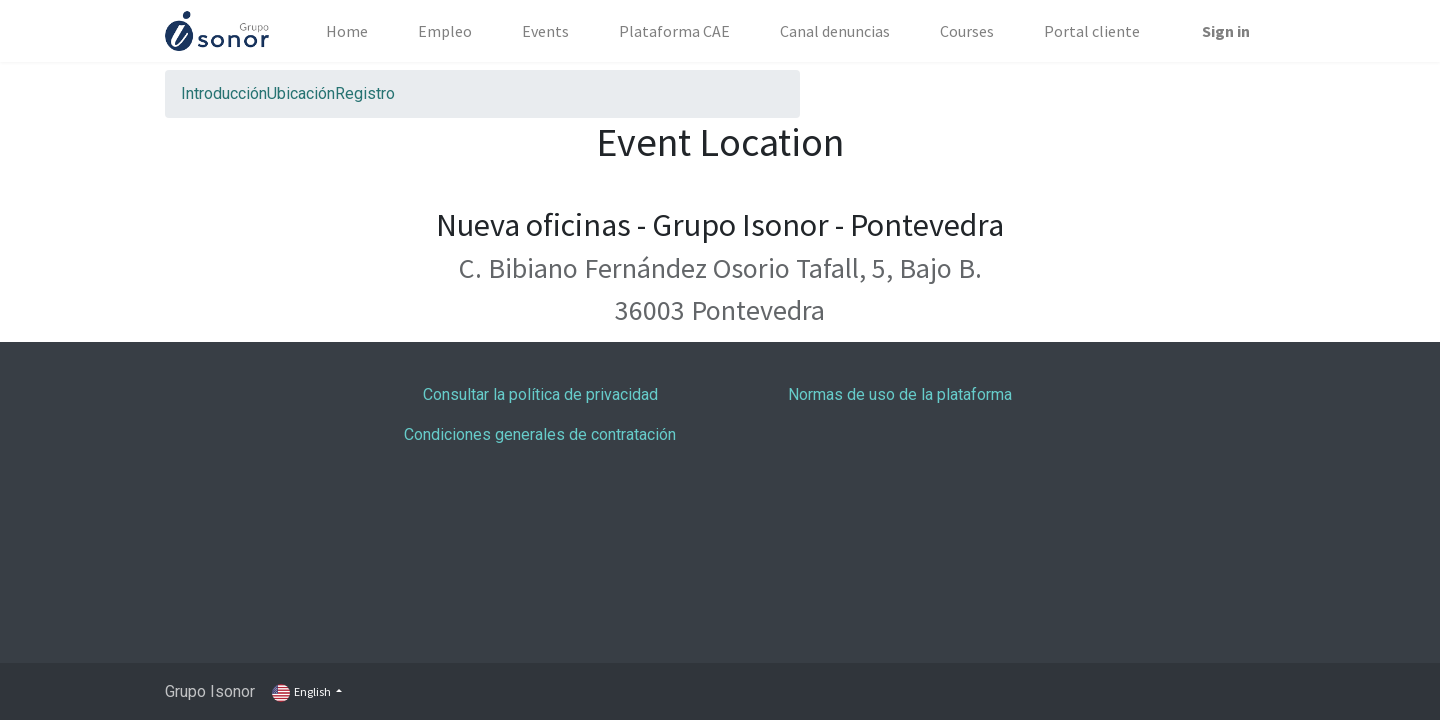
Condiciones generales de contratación (540, 434)
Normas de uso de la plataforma (900, 394)
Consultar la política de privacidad (540, 394)
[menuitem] (347, 31)
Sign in (1226, 31)
